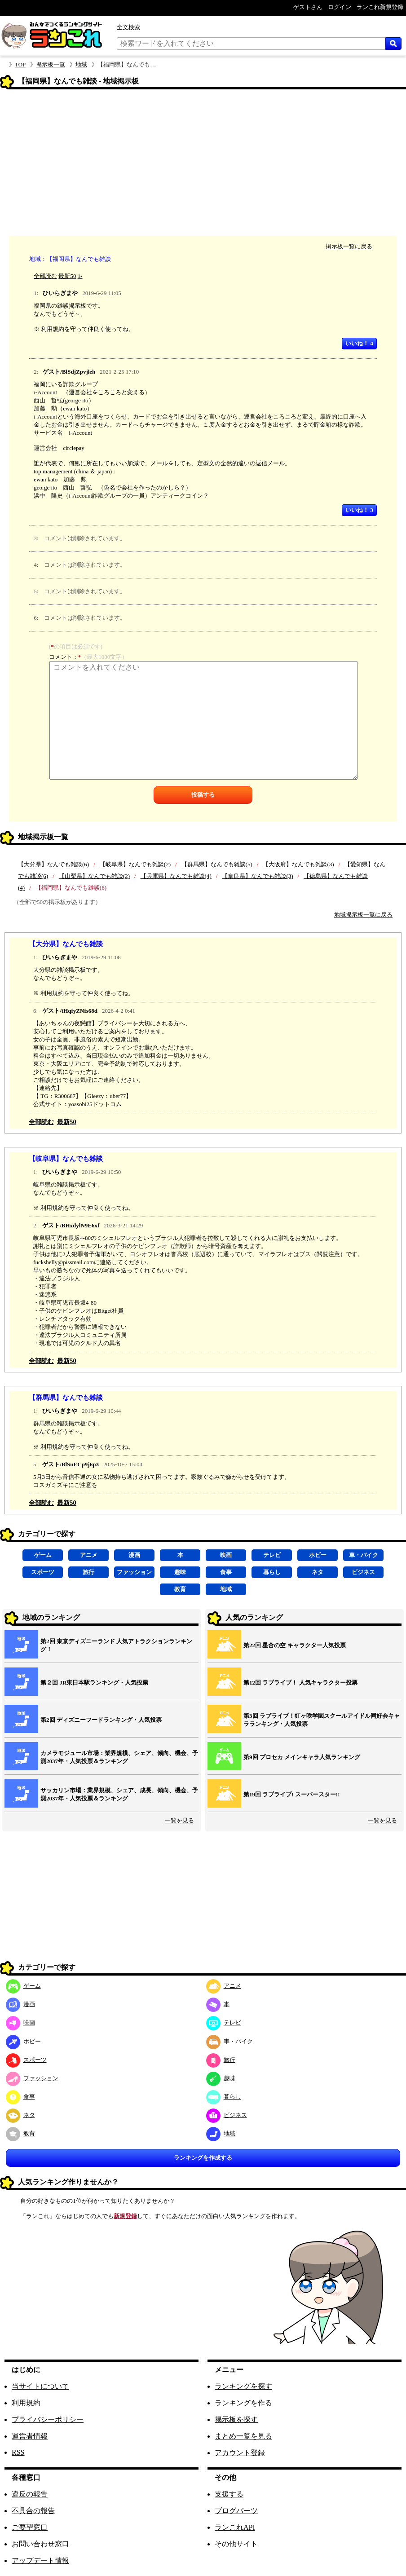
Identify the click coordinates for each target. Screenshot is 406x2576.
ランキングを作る (243, 2403)
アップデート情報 (40, 2560)
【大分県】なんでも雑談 (66, 944)
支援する (229, 2494)
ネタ (317, 1572)
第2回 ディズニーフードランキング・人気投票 (101, 1719)
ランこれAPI (235, 2527)
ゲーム (43, 1555)
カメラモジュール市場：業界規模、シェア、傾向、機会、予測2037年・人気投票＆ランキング (119, 1757)
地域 (81, 64)
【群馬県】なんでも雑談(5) (216, 864)
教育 (180, 1589)
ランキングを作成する (203, 2157)
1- (80, 276)
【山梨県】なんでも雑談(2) (94, 876)
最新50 (67, 276)
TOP (20, 64)
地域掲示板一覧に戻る (363, 914)
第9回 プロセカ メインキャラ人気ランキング (301, 1757)
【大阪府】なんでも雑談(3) (298, 864)
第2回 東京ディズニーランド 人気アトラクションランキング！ (116, 1645)
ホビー (318, 1555)
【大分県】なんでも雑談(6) (53, 864)
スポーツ (42, 1572)
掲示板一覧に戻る (349, 246)
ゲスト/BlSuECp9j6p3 (70, 1464)
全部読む (45, 276)
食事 (226, 1572)
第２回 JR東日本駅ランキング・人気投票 (94, 1682)
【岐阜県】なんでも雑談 (66, 1158)
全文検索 (128, 27)
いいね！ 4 (359, 343)
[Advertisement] (203, 164)
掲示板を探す (236, 2419)
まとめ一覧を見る (243, 2436)
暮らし (272, 1572)
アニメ (88, 1555)
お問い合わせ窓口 (40, 2544)
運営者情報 (30, 2436)
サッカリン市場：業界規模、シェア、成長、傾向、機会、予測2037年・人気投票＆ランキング (119, 1794)
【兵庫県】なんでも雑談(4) (176, 876)
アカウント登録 (240, 2453)
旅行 (88, 1572)
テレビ (272, 1555)
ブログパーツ (236, 2510)
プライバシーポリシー (48, 2419)
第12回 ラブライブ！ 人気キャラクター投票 (300, 1682)
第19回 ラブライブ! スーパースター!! (291, 1794)
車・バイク (363, 1555)
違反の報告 (30, 2494)
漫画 (134, 1555)
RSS (18, 2452)
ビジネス (363, 1572)
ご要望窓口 (30, 2527)
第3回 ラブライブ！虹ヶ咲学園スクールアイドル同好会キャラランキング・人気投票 (321, 1719)
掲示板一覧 (50, 64)
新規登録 (125, 2216)
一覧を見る (179, 1820)
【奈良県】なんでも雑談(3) (257, 876)
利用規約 (26, 2403)
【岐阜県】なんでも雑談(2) (135, 864)
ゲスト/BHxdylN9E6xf (70, 1225)
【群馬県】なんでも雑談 (66, 1397)
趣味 (180, 1572)
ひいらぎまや (60, 293)
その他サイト (236, 2544)
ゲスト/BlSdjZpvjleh (69, 371)
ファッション (134, 1572)
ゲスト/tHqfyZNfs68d (69, 1010)
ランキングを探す (243, 2386)
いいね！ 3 (359, 510)
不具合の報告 (33, 2510)
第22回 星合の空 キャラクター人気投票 (294, 1645)
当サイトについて (40, 2386)
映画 (226, 1555)
